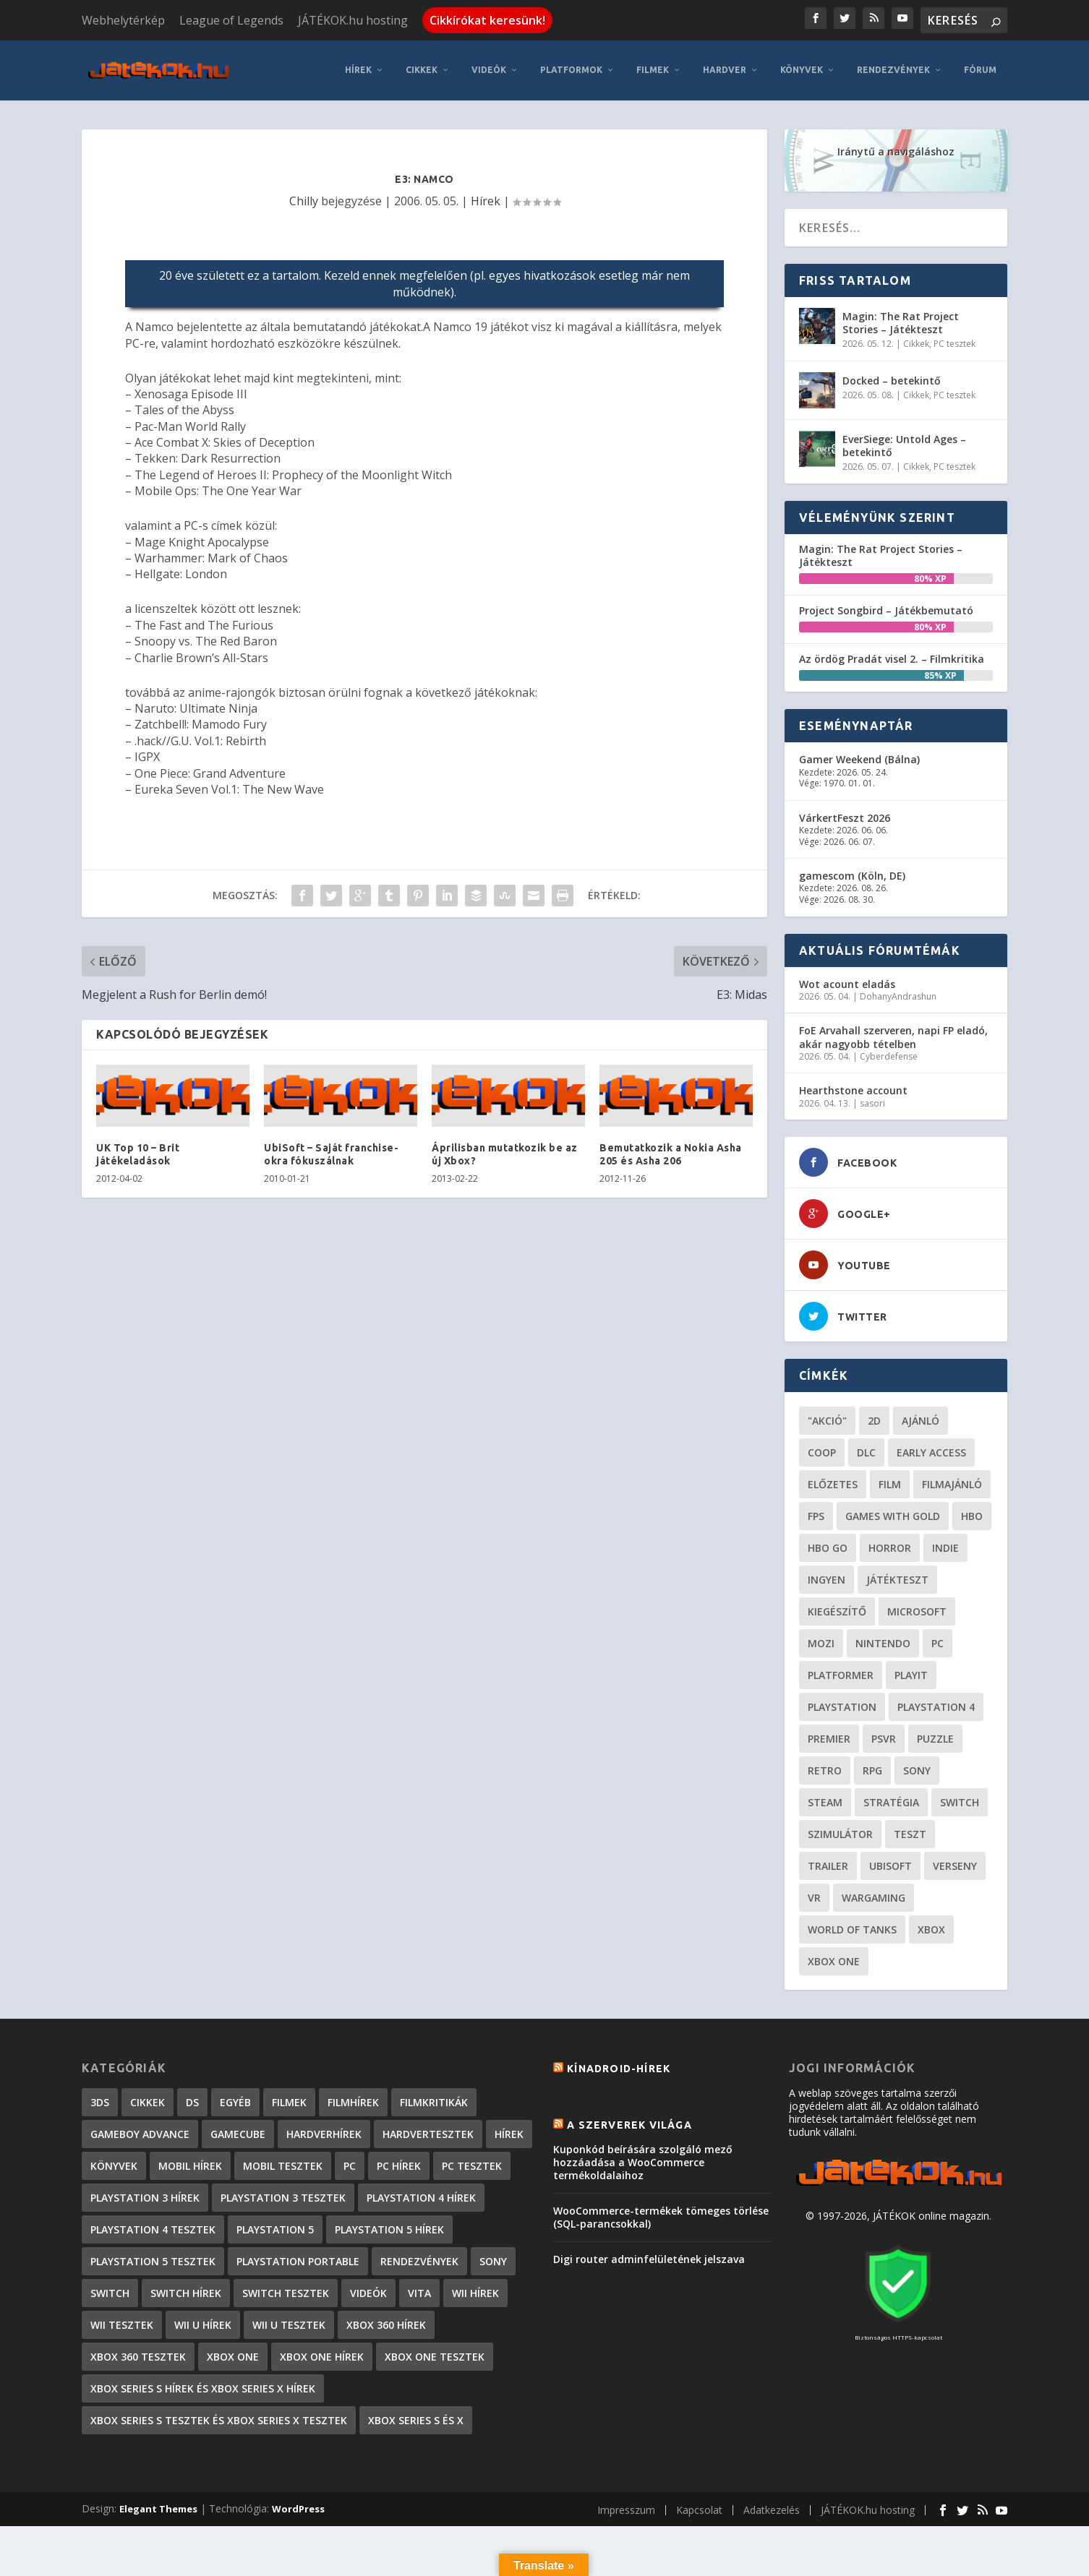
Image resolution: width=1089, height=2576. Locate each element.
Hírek (358, 67)
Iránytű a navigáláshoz (896, 149)
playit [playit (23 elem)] (911, 1673)
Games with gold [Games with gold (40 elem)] (892, 1514)
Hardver (724, 67)
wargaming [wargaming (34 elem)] (873, 1895)
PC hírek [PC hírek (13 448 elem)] (399, 2164)
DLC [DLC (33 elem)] (866, 1450)
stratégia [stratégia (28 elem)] (891, 1800)
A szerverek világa (629, 2123)
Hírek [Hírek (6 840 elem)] (509, 2132)
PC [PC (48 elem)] (937, 1641)
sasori (872, 1101)
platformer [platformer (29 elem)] (841, 1673)
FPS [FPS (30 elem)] (816, 1514)
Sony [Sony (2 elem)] (493, 2259)
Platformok (571, 67)
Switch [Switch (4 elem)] (109, 2291)
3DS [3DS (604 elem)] (99, 2100)
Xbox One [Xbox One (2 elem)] (233, 2354)
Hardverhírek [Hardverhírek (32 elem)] (324, 2132)
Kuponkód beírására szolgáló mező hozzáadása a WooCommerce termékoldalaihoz (643, 2160)
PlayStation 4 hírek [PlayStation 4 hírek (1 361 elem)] (421, 2195)
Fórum (980, 67)
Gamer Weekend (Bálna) (859, 758)
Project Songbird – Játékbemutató (886, 608)
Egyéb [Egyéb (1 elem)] (235, 2100)
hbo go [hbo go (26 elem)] (827, 1546)
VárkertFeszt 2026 (844, 816)
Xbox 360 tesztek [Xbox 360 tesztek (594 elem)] (138, 2354)
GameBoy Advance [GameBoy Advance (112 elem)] (139, 2132)
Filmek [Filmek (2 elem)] (289, 2100)
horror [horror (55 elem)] (889, 1546)
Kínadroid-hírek (618, 2066)
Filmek (652, 67)
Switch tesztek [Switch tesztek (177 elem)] (285, 2291)
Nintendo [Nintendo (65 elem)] (882, 1641)
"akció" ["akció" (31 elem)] (827, 1418)
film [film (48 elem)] (890, 1482)
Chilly (303, 199)
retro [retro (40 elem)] (825, 1768)
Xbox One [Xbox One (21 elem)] (834, 1959)
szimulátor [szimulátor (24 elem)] (840, 1832)
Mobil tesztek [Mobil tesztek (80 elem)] (283, 2164)
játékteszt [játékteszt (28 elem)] (897, 1577)
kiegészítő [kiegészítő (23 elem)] (837, 1609)
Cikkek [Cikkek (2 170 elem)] (147, 2100)
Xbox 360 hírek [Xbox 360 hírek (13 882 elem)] (386, 2323)
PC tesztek (954, 341)
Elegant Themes (158, 2506)
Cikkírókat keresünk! (487, 20)
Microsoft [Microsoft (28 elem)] (917, 1609)
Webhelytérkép (123, 20)
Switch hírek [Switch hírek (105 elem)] (185, 2291)
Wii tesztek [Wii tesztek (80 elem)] (121, 2323)
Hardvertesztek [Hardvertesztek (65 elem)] (428, 2132)
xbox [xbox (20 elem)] (931, 1927)
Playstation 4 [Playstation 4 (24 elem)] (936, 1705)
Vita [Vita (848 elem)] (419, 2291)
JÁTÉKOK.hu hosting (353, 20)
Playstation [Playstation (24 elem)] (842, 1705)
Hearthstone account (853, 1089)
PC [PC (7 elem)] (349, 2164)
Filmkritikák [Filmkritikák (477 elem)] (434, 2100)
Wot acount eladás (847, 982)
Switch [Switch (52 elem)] (959, 1800)
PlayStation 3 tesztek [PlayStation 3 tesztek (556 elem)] (283, 2195)
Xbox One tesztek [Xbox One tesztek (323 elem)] (434, 2354)
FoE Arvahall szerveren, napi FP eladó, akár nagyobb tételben (893, 1035)
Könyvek (801, 67)
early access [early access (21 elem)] (931, 1450)
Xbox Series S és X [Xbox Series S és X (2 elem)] (416, 2418)
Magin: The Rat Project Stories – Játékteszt (900, 320)
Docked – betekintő (891, 378)
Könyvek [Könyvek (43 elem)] (113, 2164)
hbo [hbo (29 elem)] (972, 1514)
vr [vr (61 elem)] (814, 1895)
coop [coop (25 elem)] (822, 1450)
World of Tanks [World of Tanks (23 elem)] (852, 1927)
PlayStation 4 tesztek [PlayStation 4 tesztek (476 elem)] (152, 2227)
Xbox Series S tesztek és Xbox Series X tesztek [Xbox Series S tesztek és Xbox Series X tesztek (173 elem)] (218, 2418)
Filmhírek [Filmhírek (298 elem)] (353, 2100)
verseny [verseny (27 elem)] (955, 1864)
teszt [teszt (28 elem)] (910, 1832)
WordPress (298, 2506)
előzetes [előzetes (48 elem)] (833, 1482)
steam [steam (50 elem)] (825, 1800)
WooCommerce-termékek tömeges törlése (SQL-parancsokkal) (661, 2215)
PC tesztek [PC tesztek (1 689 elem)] (472, 2164)
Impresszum (626, 2508)
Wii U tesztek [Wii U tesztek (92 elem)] (288, 2323)
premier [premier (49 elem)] (829, 1736)
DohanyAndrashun (898, 994)
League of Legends (231, 20)
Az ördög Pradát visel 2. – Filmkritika (891, 657)
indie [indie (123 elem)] (945, 1546)
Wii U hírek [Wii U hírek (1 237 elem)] (202, 2323)
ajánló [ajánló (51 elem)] (920, 1418)
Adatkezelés (771, 2508)
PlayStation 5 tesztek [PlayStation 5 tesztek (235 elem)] (152, 2259)
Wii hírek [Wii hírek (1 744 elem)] (475, 2291)
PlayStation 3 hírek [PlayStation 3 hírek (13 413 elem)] (145, 2195)
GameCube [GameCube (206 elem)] (237, 2132)
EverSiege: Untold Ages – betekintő (904, 443)
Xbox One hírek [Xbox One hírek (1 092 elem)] (322, 2354)
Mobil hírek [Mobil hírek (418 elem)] (190, 2164)
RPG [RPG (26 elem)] (872, 1768)
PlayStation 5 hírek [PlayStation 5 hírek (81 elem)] (389, 2227)
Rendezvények (893, 67)
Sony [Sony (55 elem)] (917, 1768)
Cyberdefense (889, 1054)
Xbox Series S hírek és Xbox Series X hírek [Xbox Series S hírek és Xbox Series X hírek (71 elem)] (202, 2386)
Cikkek (421, 67)
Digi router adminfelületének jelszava (649, 2257)
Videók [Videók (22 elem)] (368, 2291)
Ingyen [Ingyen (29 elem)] (826, 1577)
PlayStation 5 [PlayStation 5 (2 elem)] (275, 2227)
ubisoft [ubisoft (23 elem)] (890, 1864)
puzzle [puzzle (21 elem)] (935, 1736)
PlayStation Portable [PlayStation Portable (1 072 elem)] (297, 2259)
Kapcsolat (699, 2508)
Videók (488, 67)
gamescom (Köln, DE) (852, 873)
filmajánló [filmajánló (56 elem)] (952, 1482)
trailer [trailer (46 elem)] (828, 1864)
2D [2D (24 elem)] (874, 1418)
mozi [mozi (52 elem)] (821, 1641)
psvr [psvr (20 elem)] (883, 1736)
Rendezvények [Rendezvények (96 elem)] (419, 2259)
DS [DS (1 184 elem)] (192, 2100)
